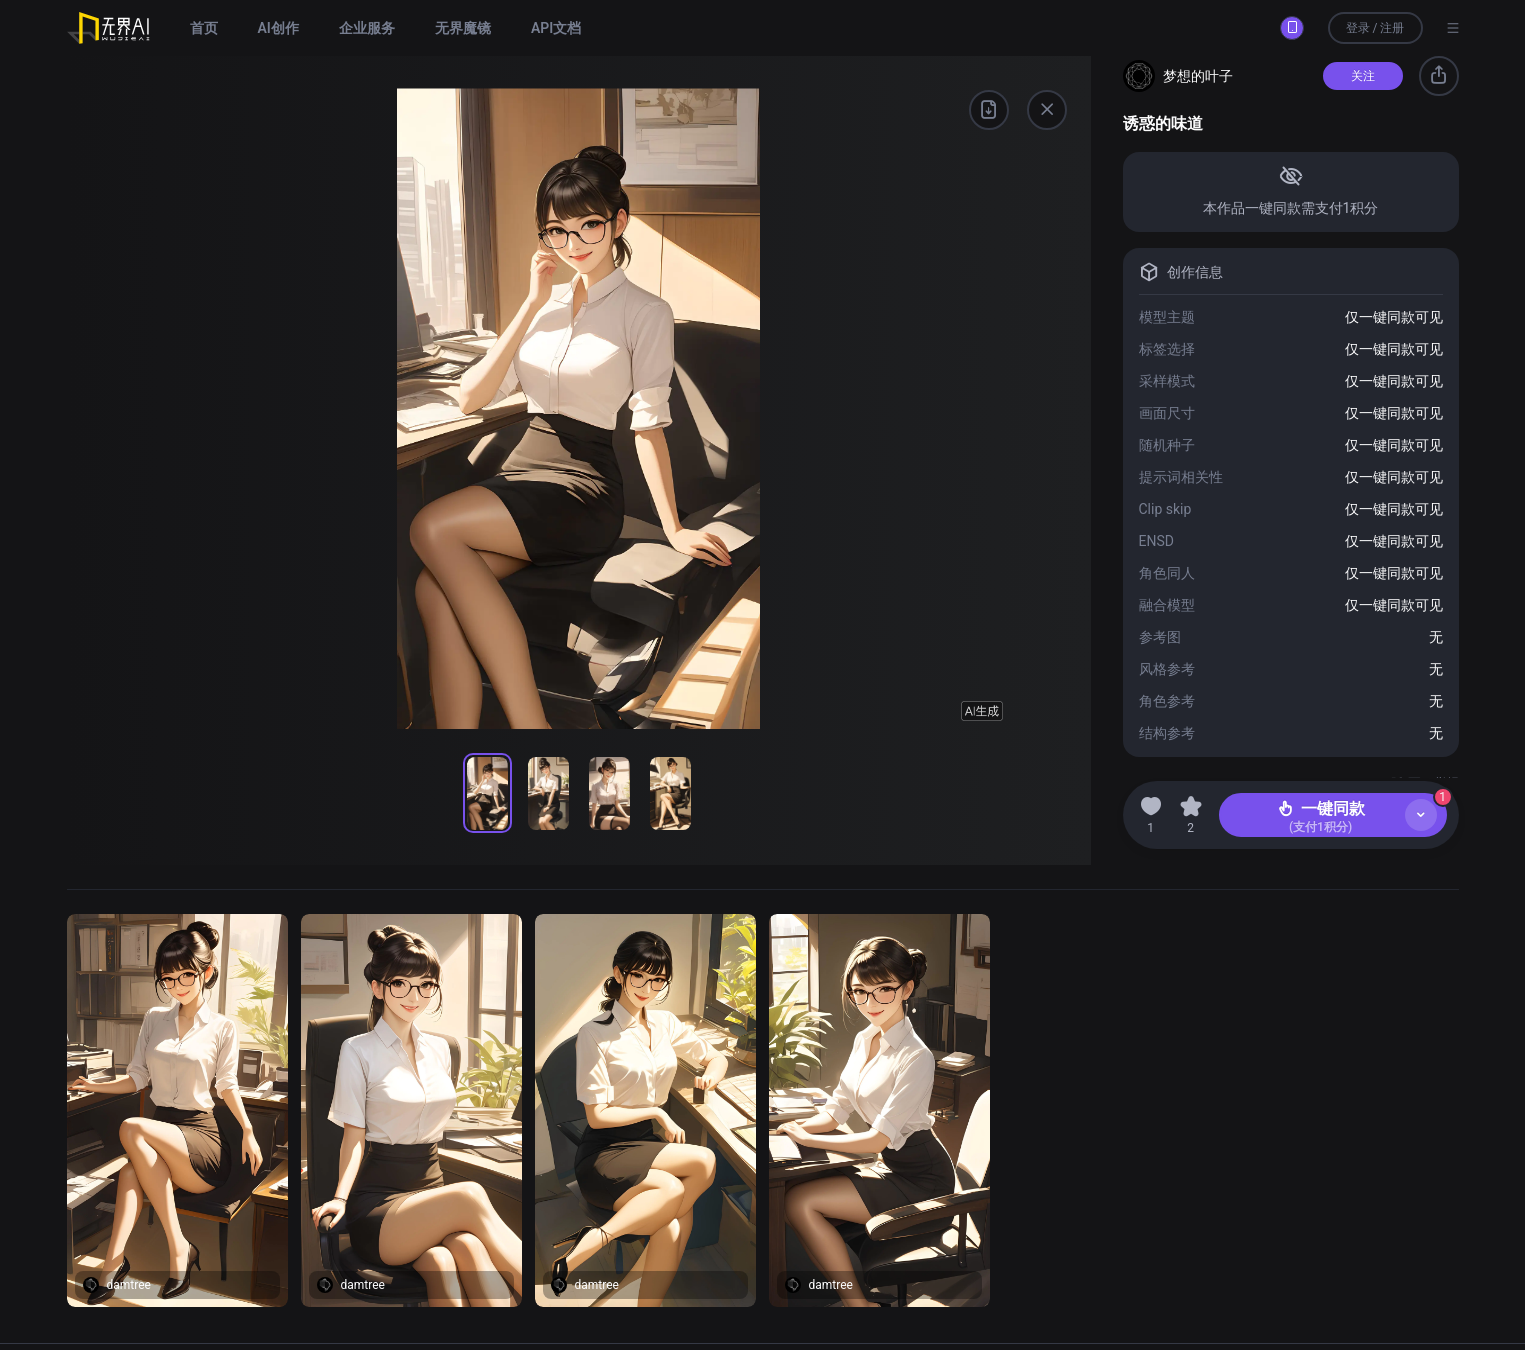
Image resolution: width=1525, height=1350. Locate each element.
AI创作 (278, 28)
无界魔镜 (463, 28)
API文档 (556, 28)
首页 (204, 28)
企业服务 (367, 28)
